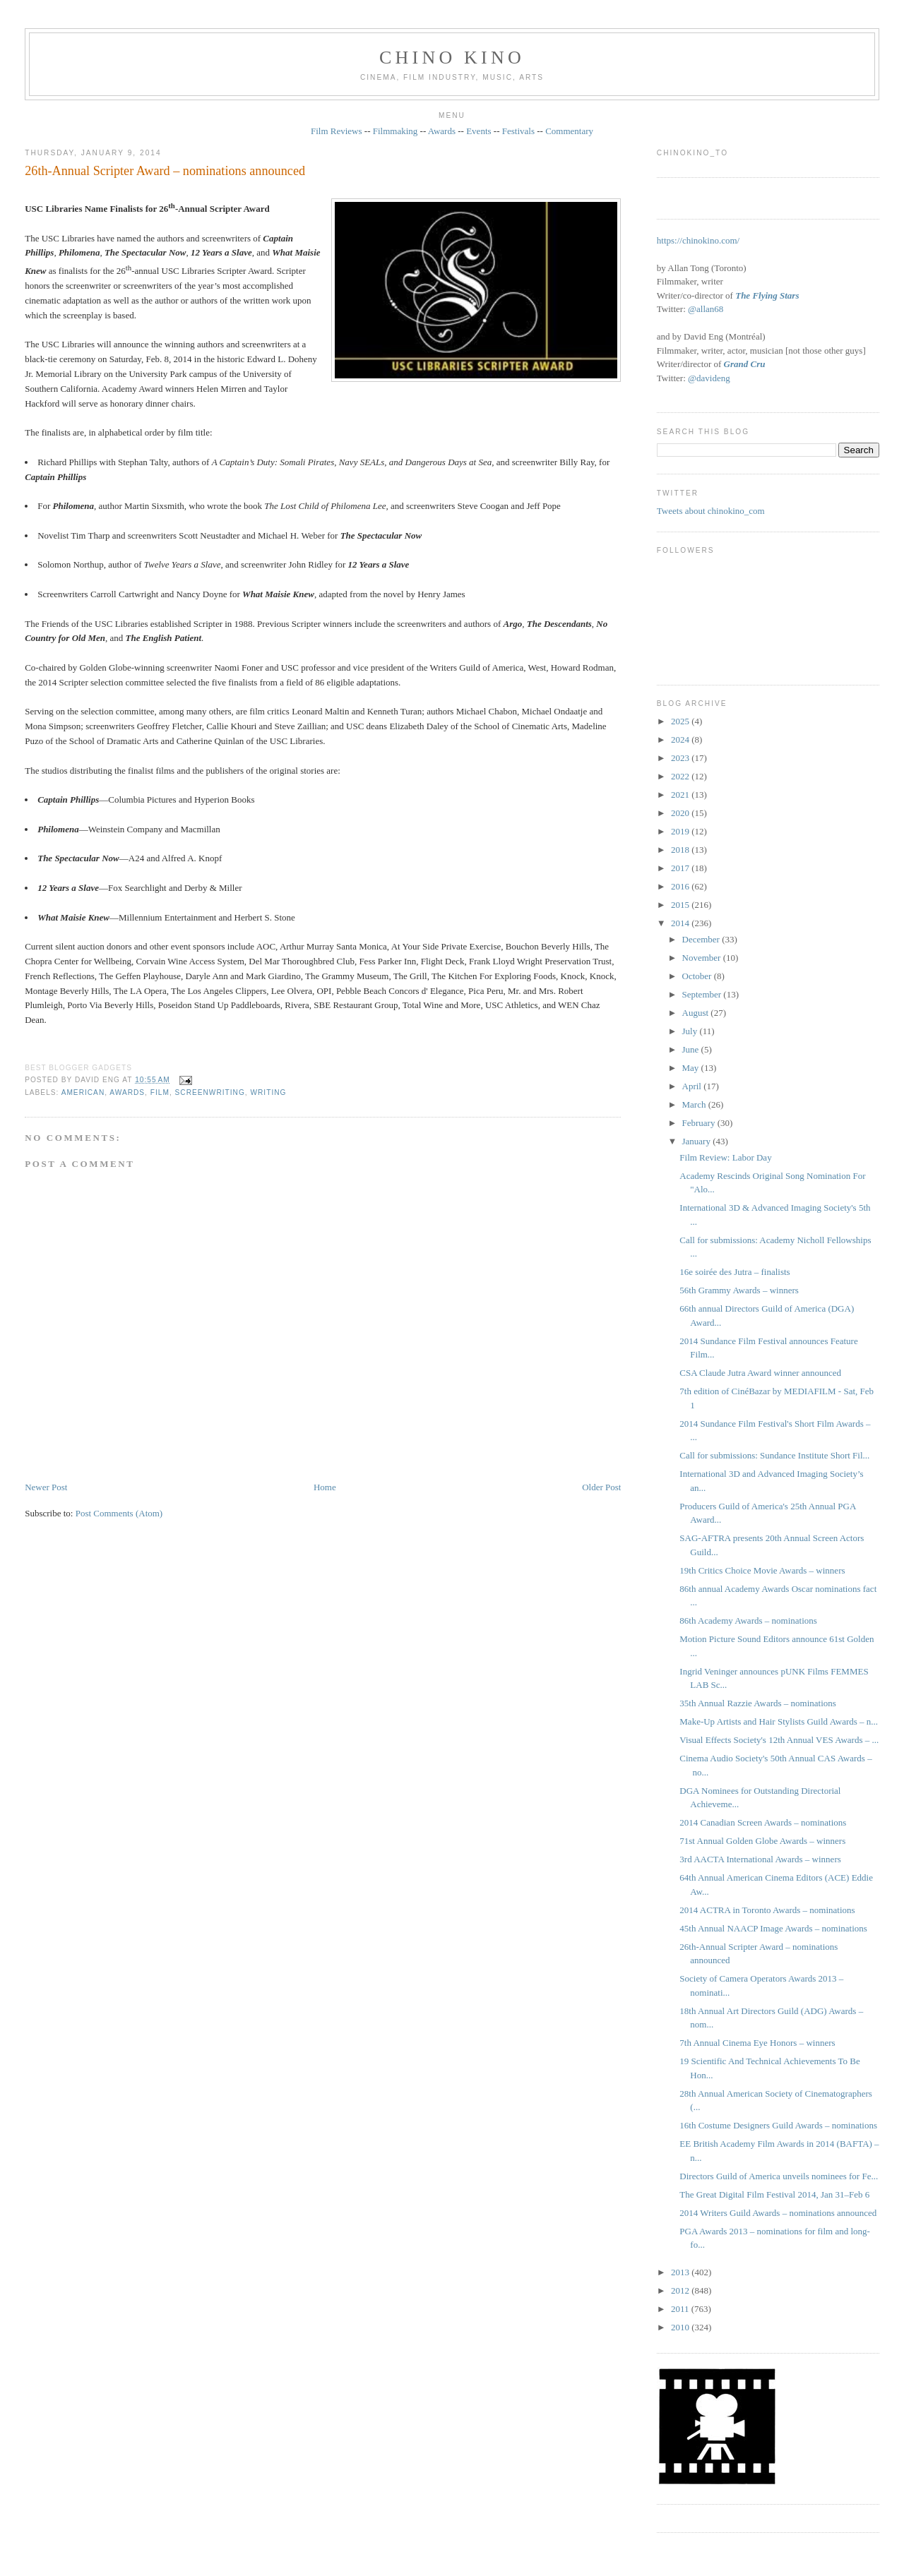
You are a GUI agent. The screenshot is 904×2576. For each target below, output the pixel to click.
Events (478, 131)
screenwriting (210, 1092)
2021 (681, 794)
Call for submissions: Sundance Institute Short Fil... (774, 1455)
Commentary (569, 131)
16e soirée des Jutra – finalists (734, 1271)
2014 (681, 923)
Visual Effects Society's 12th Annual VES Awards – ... (779, 1740)
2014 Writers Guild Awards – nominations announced (777, 2212)
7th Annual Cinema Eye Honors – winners (757, 2042)
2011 (681, 2309)
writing (268, 1092)
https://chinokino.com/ (698, 240)
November (702, 957)
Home (325, 1487)
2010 (681, 2327)
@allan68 (705, 309)
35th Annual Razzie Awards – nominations (757, 1703)
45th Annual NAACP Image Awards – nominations (773, 1928)
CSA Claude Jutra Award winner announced (760, 1372)
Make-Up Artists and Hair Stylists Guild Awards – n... (778, 1721)
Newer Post (46, 1487)
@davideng (709, 378)
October (698, 976)
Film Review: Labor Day (725, 1157)
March (695, 1104)
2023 (681, 758)
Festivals (518, 131)
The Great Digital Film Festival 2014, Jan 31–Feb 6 (774, 2194)
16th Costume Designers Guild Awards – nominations (778, 2125)
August (696, 1012)
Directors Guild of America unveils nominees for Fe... (778, 2176)
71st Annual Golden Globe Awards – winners (762, 1840)
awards (127, 1092)
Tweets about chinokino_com (711, 510)
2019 (681, 831)
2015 (681, 904)
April (693, 1086)
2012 (681, 2290)
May (691, 1067)
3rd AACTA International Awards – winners (759, 1859)
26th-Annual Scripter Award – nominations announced (165, 171)
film (160, 1092)
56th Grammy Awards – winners (739, 1290)
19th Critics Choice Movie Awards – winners (762, 1570)
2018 (681, 849)
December (702, 939)
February (700, 1123)
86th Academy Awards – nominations (748, 1620)
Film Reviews (336, 131)
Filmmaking (395, 131)
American (83, 1092)
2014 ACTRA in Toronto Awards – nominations (767, 1910)
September (703, 994)
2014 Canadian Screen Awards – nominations (762, 1822)
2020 (681, 813)
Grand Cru (745, 364)
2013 (681, 2272)
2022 (681, 776)
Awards (442, 131)
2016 (681, 886)
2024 (681, 739)
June (691, 1049)
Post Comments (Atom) (119, 1513)
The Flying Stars (767, 295)
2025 (681, 721)
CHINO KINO (452, 57)
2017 (681, 868)
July (691, 1031)
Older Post (601, 1487)
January (697, 1141)
